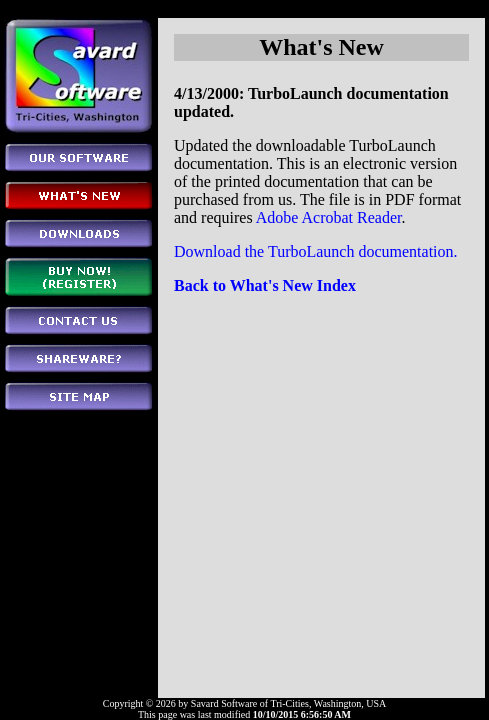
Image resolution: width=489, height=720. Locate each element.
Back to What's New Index (265, 285)
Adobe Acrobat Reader (329, 217)
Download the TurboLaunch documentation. (316, 251)
